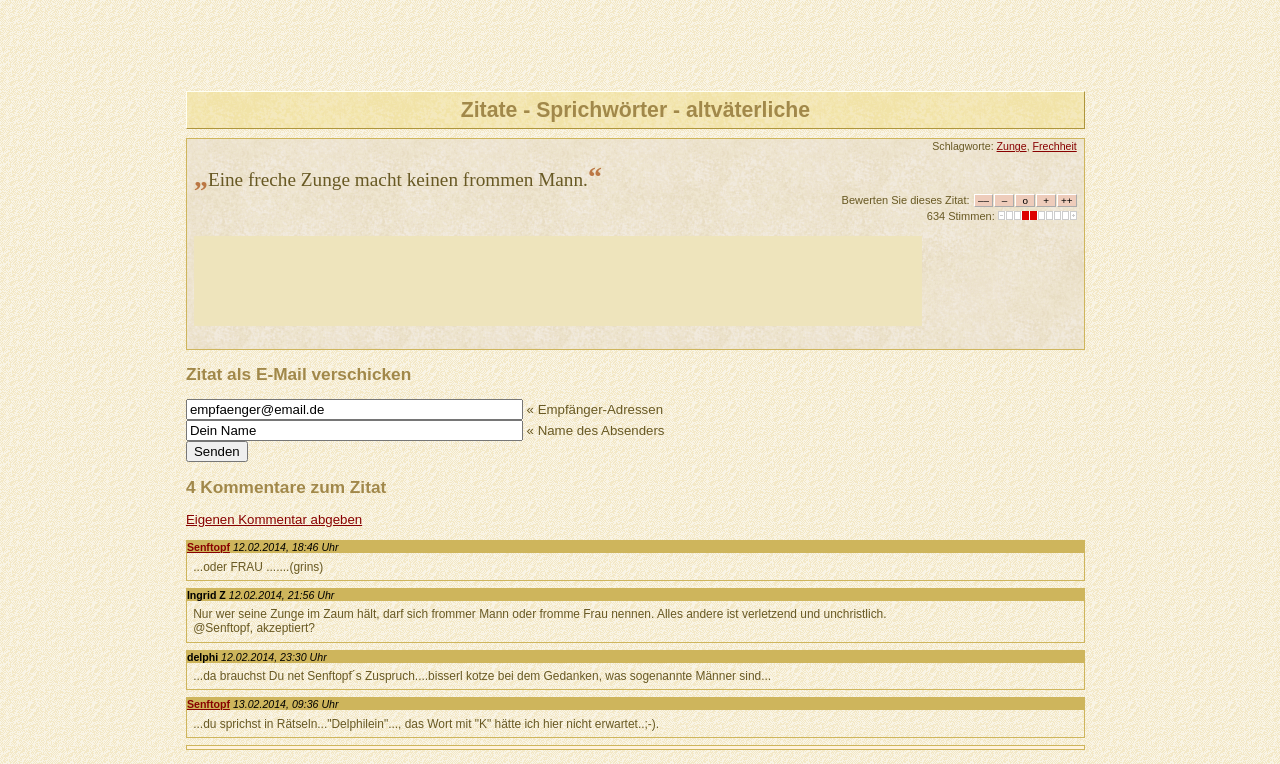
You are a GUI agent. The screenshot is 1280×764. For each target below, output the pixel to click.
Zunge (1012, 146)
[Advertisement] (558, 281)
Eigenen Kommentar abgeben (274, 519)
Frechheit (1055, 146)
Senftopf (208, 547)
